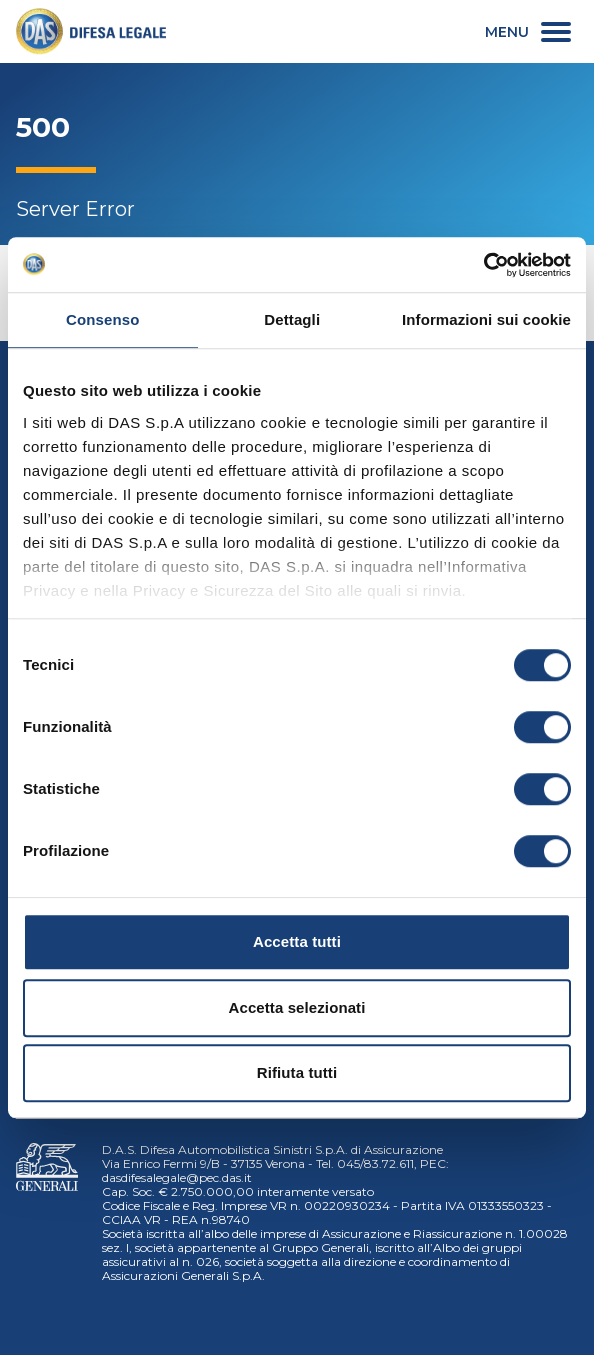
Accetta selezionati (297, 1007)
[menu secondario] (528, 31)
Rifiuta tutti (297, 1072)
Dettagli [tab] (292, 319)
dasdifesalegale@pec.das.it (177, 1177)
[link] (91, 31)
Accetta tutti (297, 941)
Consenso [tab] (102, 319)
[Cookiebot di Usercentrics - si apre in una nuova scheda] (483, 265)
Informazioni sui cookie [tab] (486, 319)
